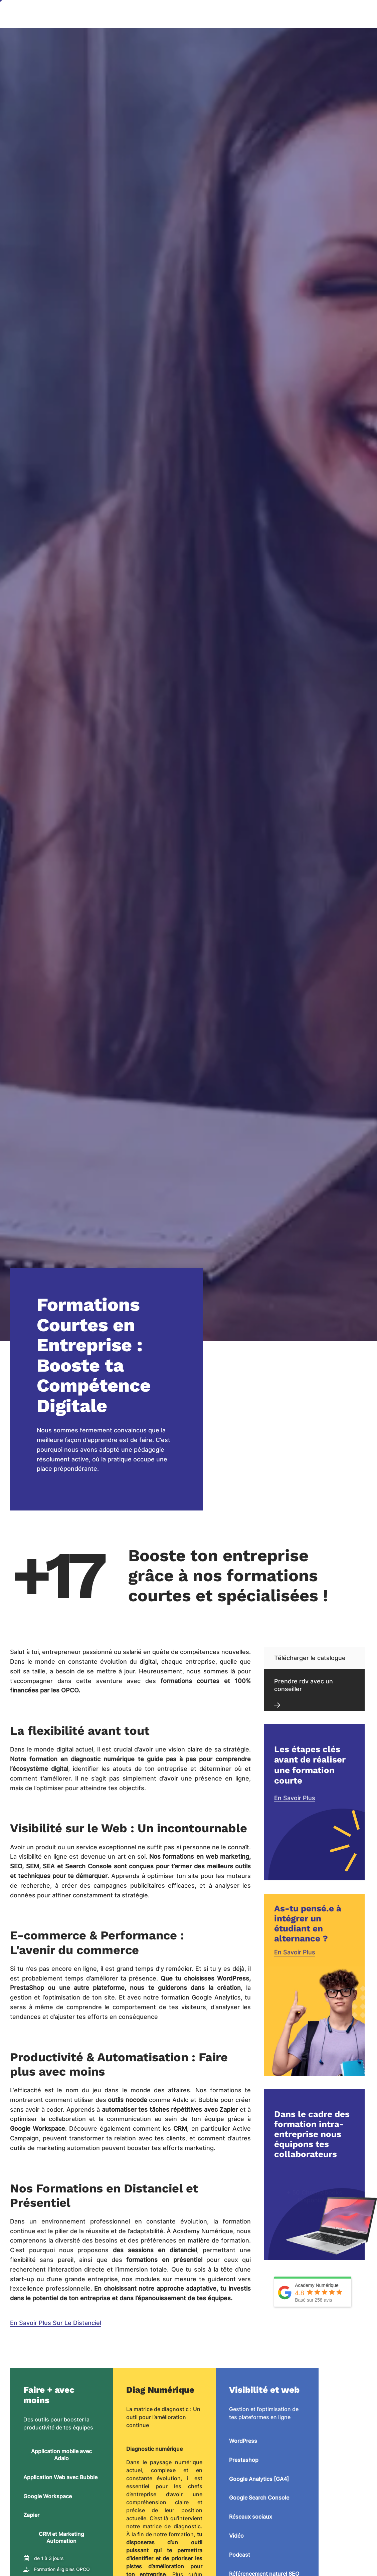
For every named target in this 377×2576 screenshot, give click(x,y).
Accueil (104, 14)
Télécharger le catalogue (310, 1657)
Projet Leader (111, 33)
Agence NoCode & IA (150, 14)
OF (329, 14)
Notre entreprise (208, 14)
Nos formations (258, 14)
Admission (301, 14)
